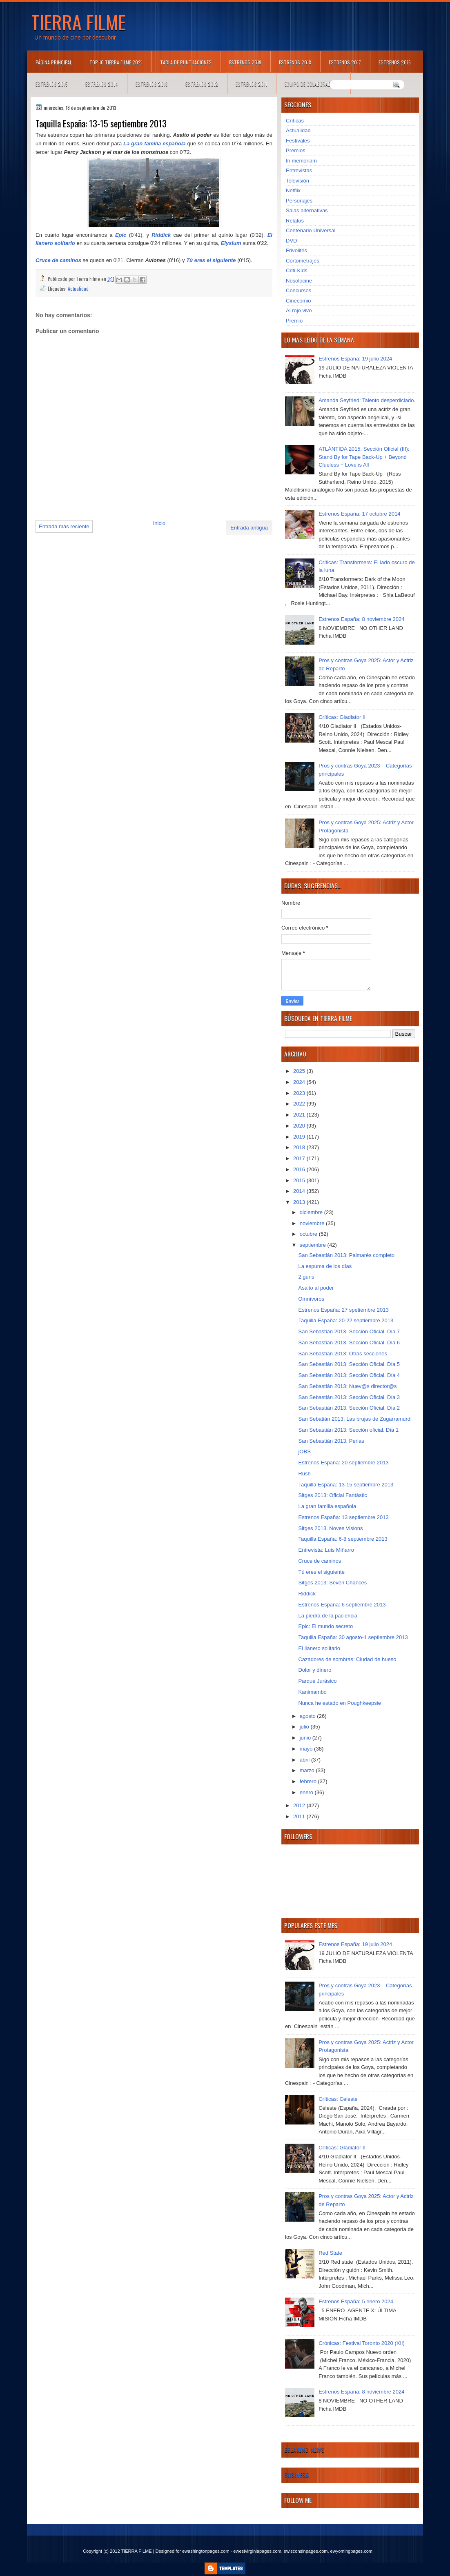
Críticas (295, 121)
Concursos (298, 290)
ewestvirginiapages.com (257, 2551)
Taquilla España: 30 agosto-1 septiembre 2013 (353, 1637)
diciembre (312, 1212)
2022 (300, 1104)
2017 (300, 1158)
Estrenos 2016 (395, 62)
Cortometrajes (302, 261)
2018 (300, 1147)
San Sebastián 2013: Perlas (331, 1441)
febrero (309, 1781)
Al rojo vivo (299, 310)
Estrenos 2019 (245, 62)
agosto (308, 1716)
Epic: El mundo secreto (325, 1626)
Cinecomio (298, 301)
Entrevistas (299, 170)
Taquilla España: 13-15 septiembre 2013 (345, 1485)
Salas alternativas (307, 210)
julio (305, 1727)
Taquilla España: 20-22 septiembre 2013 (345, 1320)
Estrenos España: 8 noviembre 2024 (361, 619)
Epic (122, 235)
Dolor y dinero (314, 1670)
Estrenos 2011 (251, 83)
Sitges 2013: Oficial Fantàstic (332, 1495)
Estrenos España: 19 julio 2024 (355, 359)
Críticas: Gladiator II (342, 717)
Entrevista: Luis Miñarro (326, 1550)
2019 (300, 1137)
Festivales (298, 141)
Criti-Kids (296, 270)
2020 (300, 1126)
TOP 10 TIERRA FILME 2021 (116, 62)
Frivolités (296, 250)
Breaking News (304, 2449)
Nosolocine (299, 281)
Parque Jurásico (317, 1681)
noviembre (313, 1223)
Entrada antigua (249, 528)
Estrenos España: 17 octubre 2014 (359, 514)
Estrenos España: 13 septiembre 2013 (343, 1517)
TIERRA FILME (78, 22)
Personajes (299, 201)
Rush (304, 1473)
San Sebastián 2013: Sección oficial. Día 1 (348, 1430)
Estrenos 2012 (201, 83)
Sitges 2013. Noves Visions (330, 1528)
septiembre (313, 1245)
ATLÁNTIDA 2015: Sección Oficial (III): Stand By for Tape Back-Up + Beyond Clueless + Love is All (364, 457)
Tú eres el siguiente (211, 260)
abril (305, 1760)
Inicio (159, 523)
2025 (300, 1071)
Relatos (295, 221)
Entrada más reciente (64, 526)
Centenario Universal (310, 230)
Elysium (231, 243)
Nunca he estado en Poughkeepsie (339, 1703)
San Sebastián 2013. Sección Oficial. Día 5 (349, 1364)
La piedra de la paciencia (327, 1616)
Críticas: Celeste (338, 2099)
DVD (291, 241)
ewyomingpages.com (351, 2551)
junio (306, 1738)
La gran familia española (154, 143)
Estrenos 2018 (295, 62)
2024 (300, 1082)
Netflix (293, 190)
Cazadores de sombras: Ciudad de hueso (347, 1659)
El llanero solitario (319, 1648)
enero (307, 1792)
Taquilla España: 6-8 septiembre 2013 (342, 1539)
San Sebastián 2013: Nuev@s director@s (347, 1386)
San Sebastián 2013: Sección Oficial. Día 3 (349, 1397)
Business (296, 2475)
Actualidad (78, 288)
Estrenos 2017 (345, 62)
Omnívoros (311, 1299)
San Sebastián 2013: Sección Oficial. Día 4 (349, 1375)
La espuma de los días (325, 1266)
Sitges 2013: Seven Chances (332, 1582)
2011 (300, 1816)
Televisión (297, 181)
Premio (294, 321)
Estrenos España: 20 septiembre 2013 (343, 1462)
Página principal (54, 62)
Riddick (161, 235)
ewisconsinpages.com (306, 2551)
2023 (300, 1093)
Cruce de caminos (58, 260)
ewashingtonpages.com (205, 2551)
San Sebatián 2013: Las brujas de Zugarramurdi (355, 1419)
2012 (300, 1805)
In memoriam (301, 161)
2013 (300, 1202)
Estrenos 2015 (52, 83)
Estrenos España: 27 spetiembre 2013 (343, 1310)
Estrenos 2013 (152, 83)
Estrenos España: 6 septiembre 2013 (341, 1605)
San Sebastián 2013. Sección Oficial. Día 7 (349, 1331)
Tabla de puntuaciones (186, 62)
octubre (309, 1234)
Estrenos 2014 (101, 83)
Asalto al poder (316, 1288)
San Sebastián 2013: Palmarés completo (346, 1255)
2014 (300, 1191)
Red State (330, 2253)
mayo (307, 1749)
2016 (300, 1169)
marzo (308, 1770)
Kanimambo (312, 1692)
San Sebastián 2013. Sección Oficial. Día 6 (349, 1342)
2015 (300, 1180)
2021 (300, 1115)
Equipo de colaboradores (313, 83)
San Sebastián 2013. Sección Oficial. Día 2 (349, 1408)
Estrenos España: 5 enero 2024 (356, 2301)
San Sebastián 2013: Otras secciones (342, 1353)
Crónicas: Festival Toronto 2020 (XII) (362, 2343)
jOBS (304, 1451)
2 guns (306, 1277)
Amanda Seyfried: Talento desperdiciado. (367, 400)
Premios (295, 150)
